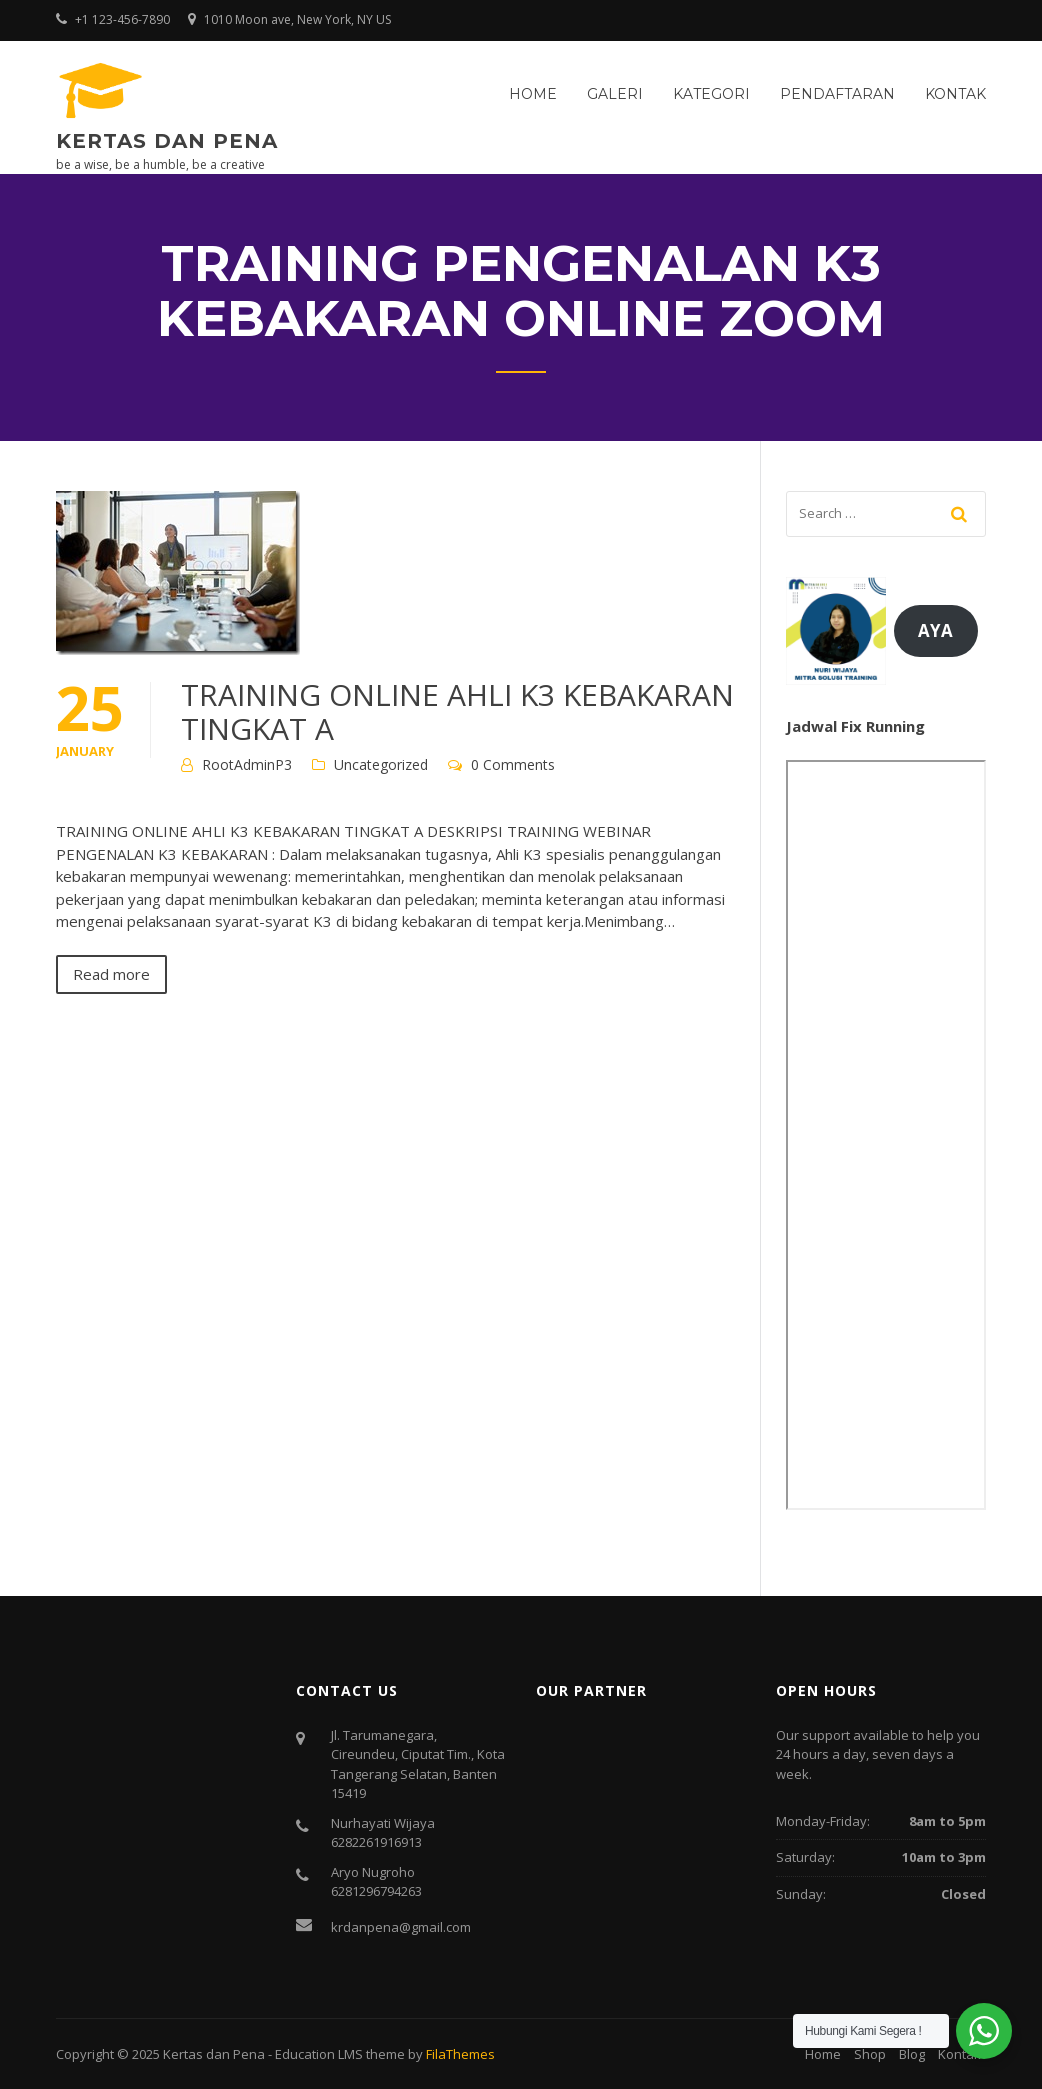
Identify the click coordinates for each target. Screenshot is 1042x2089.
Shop (870, 2054)
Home (533, 94)
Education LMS (319, 2054)
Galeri (615, 94)
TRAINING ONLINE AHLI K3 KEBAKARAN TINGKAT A (457, 711)
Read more (111, 974)
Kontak (955, 94)
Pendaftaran (837, 94)
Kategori (711, 94)
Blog (912, 2054)
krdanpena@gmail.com (401, 1927)
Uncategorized (381, 764)
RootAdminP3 (247, 764)
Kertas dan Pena (167, 141)
